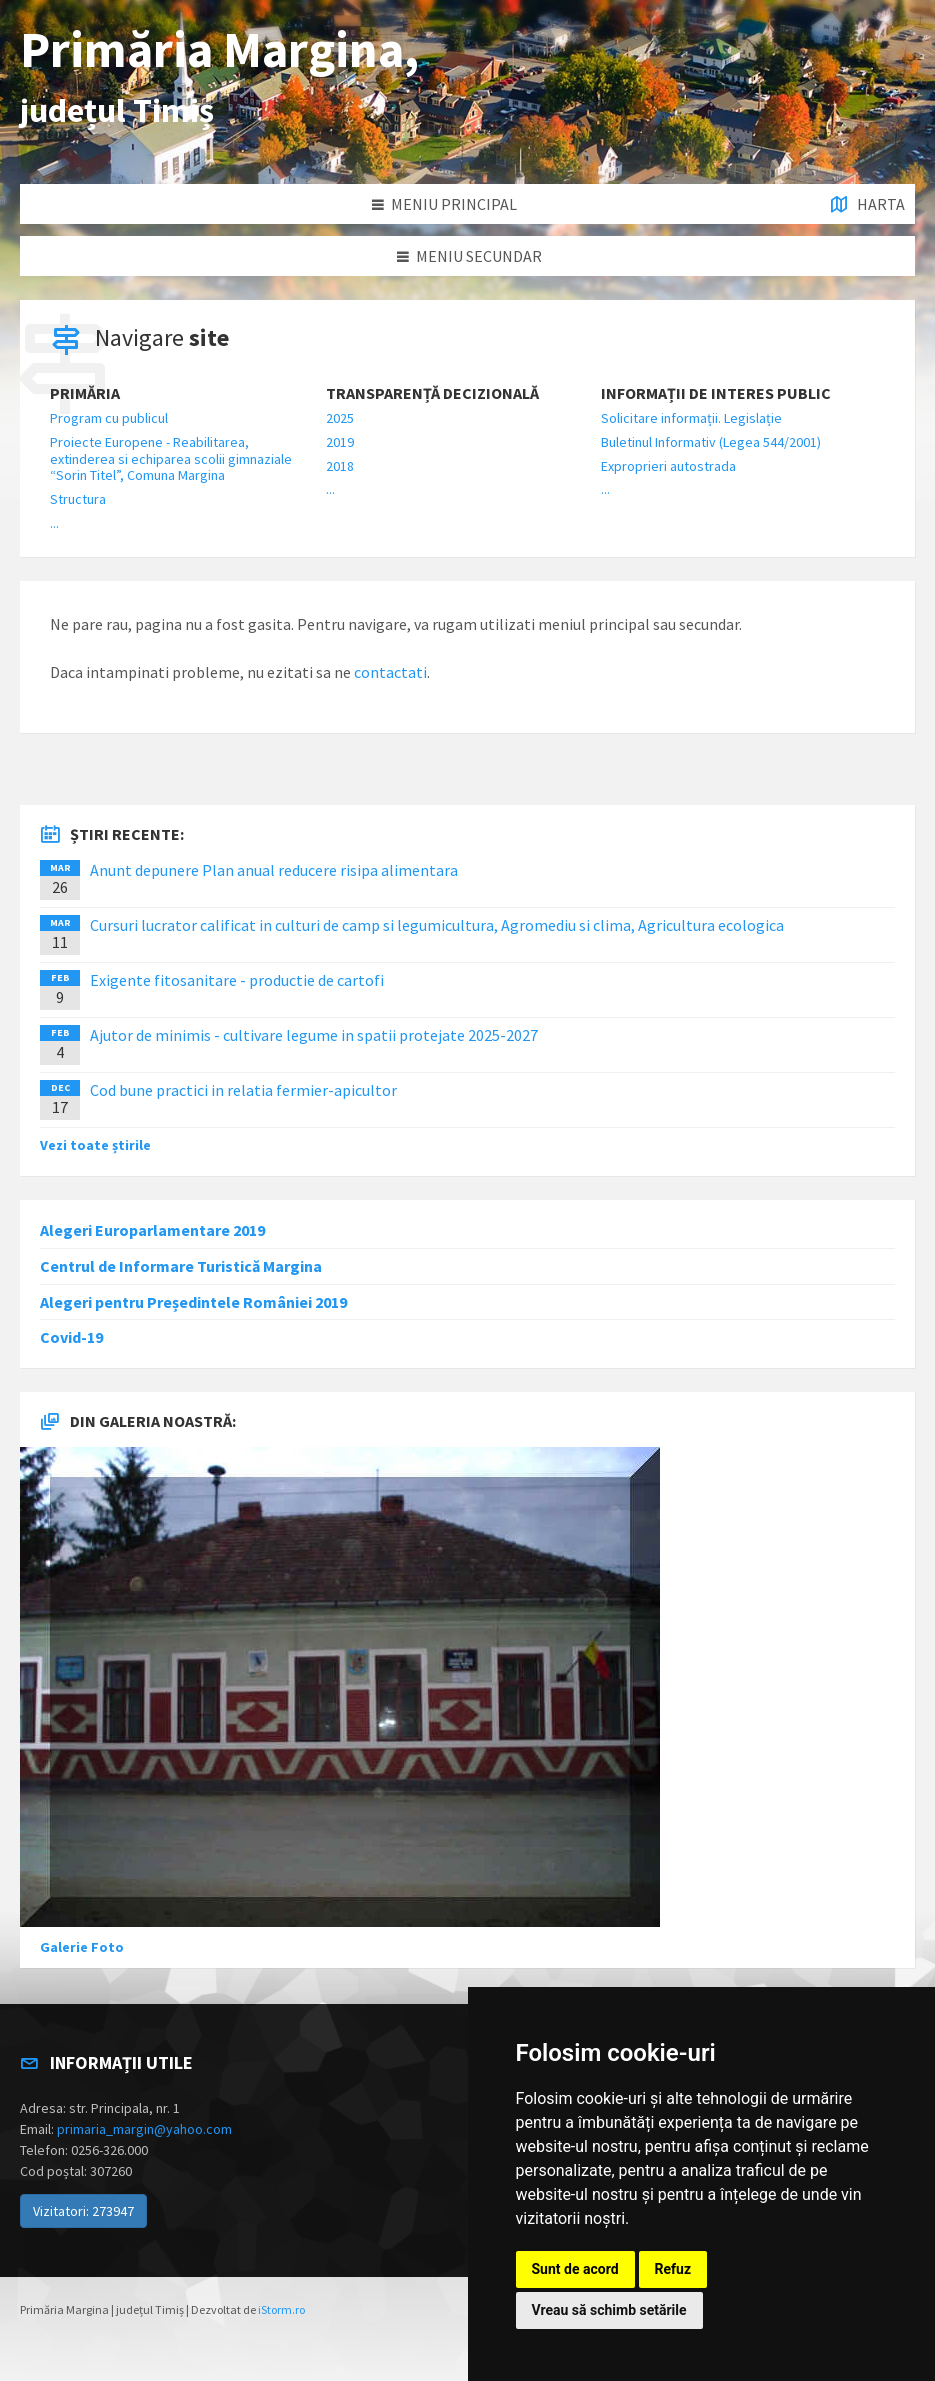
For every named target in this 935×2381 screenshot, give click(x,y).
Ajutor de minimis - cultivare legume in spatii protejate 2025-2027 (314, 1035)
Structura (78, 499)
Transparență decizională (432, 393)
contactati (390, 672)
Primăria (85, 393)
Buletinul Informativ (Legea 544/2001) (711, 442)
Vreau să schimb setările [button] (609, 2310)
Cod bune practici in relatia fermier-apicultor (243, 1090)
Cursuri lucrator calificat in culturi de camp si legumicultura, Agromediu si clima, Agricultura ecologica (437, 925)
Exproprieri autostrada (668, 466)
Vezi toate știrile (95, 1145)
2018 (340, 466)
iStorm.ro (281, 2309)
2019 (340, 442)
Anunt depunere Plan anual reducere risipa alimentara (274, 870)
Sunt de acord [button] (575, 2269)
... (54, 523)
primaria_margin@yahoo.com (144, 2129)
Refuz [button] (673, 2269)
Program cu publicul (109, 418)
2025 (340, 418)
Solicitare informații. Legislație (691, 418)
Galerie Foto (82, 1947)
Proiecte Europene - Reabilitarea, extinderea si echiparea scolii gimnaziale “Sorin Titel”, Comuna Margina (171, 459)
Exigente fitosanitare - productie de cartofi (237, 980)
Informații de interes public (716, 393)
